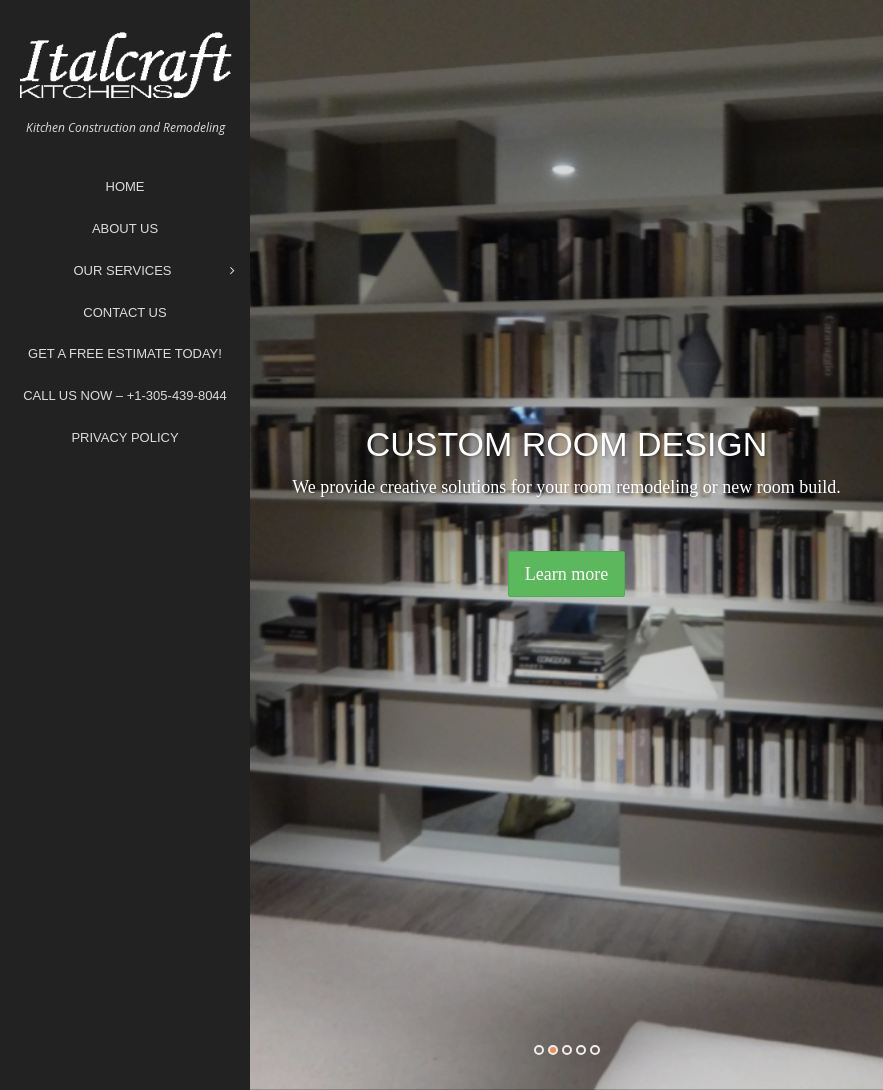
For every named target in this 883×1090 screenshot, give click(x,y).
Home (125, 186)
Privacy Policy (124, 437)
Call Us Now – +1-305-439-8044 (125, 395)
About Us (125, 228)
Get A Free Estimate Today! (125, 353)
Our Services (154, 271)
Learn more (566, 574)
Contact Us (124, 312)
